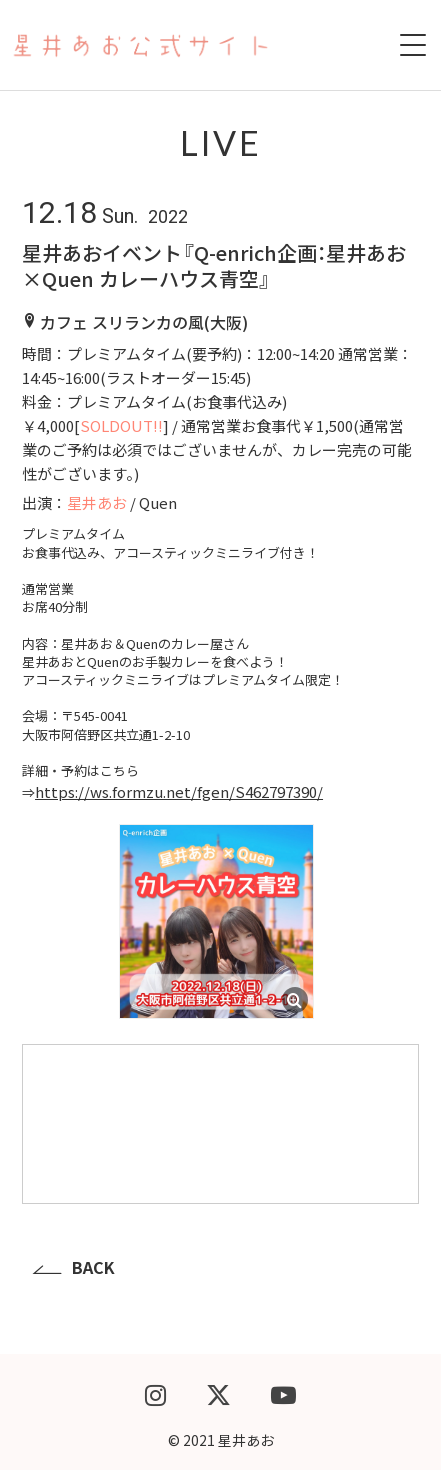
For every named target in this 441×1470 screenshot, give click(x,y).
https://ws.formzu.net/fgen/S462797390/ (179, 791)
